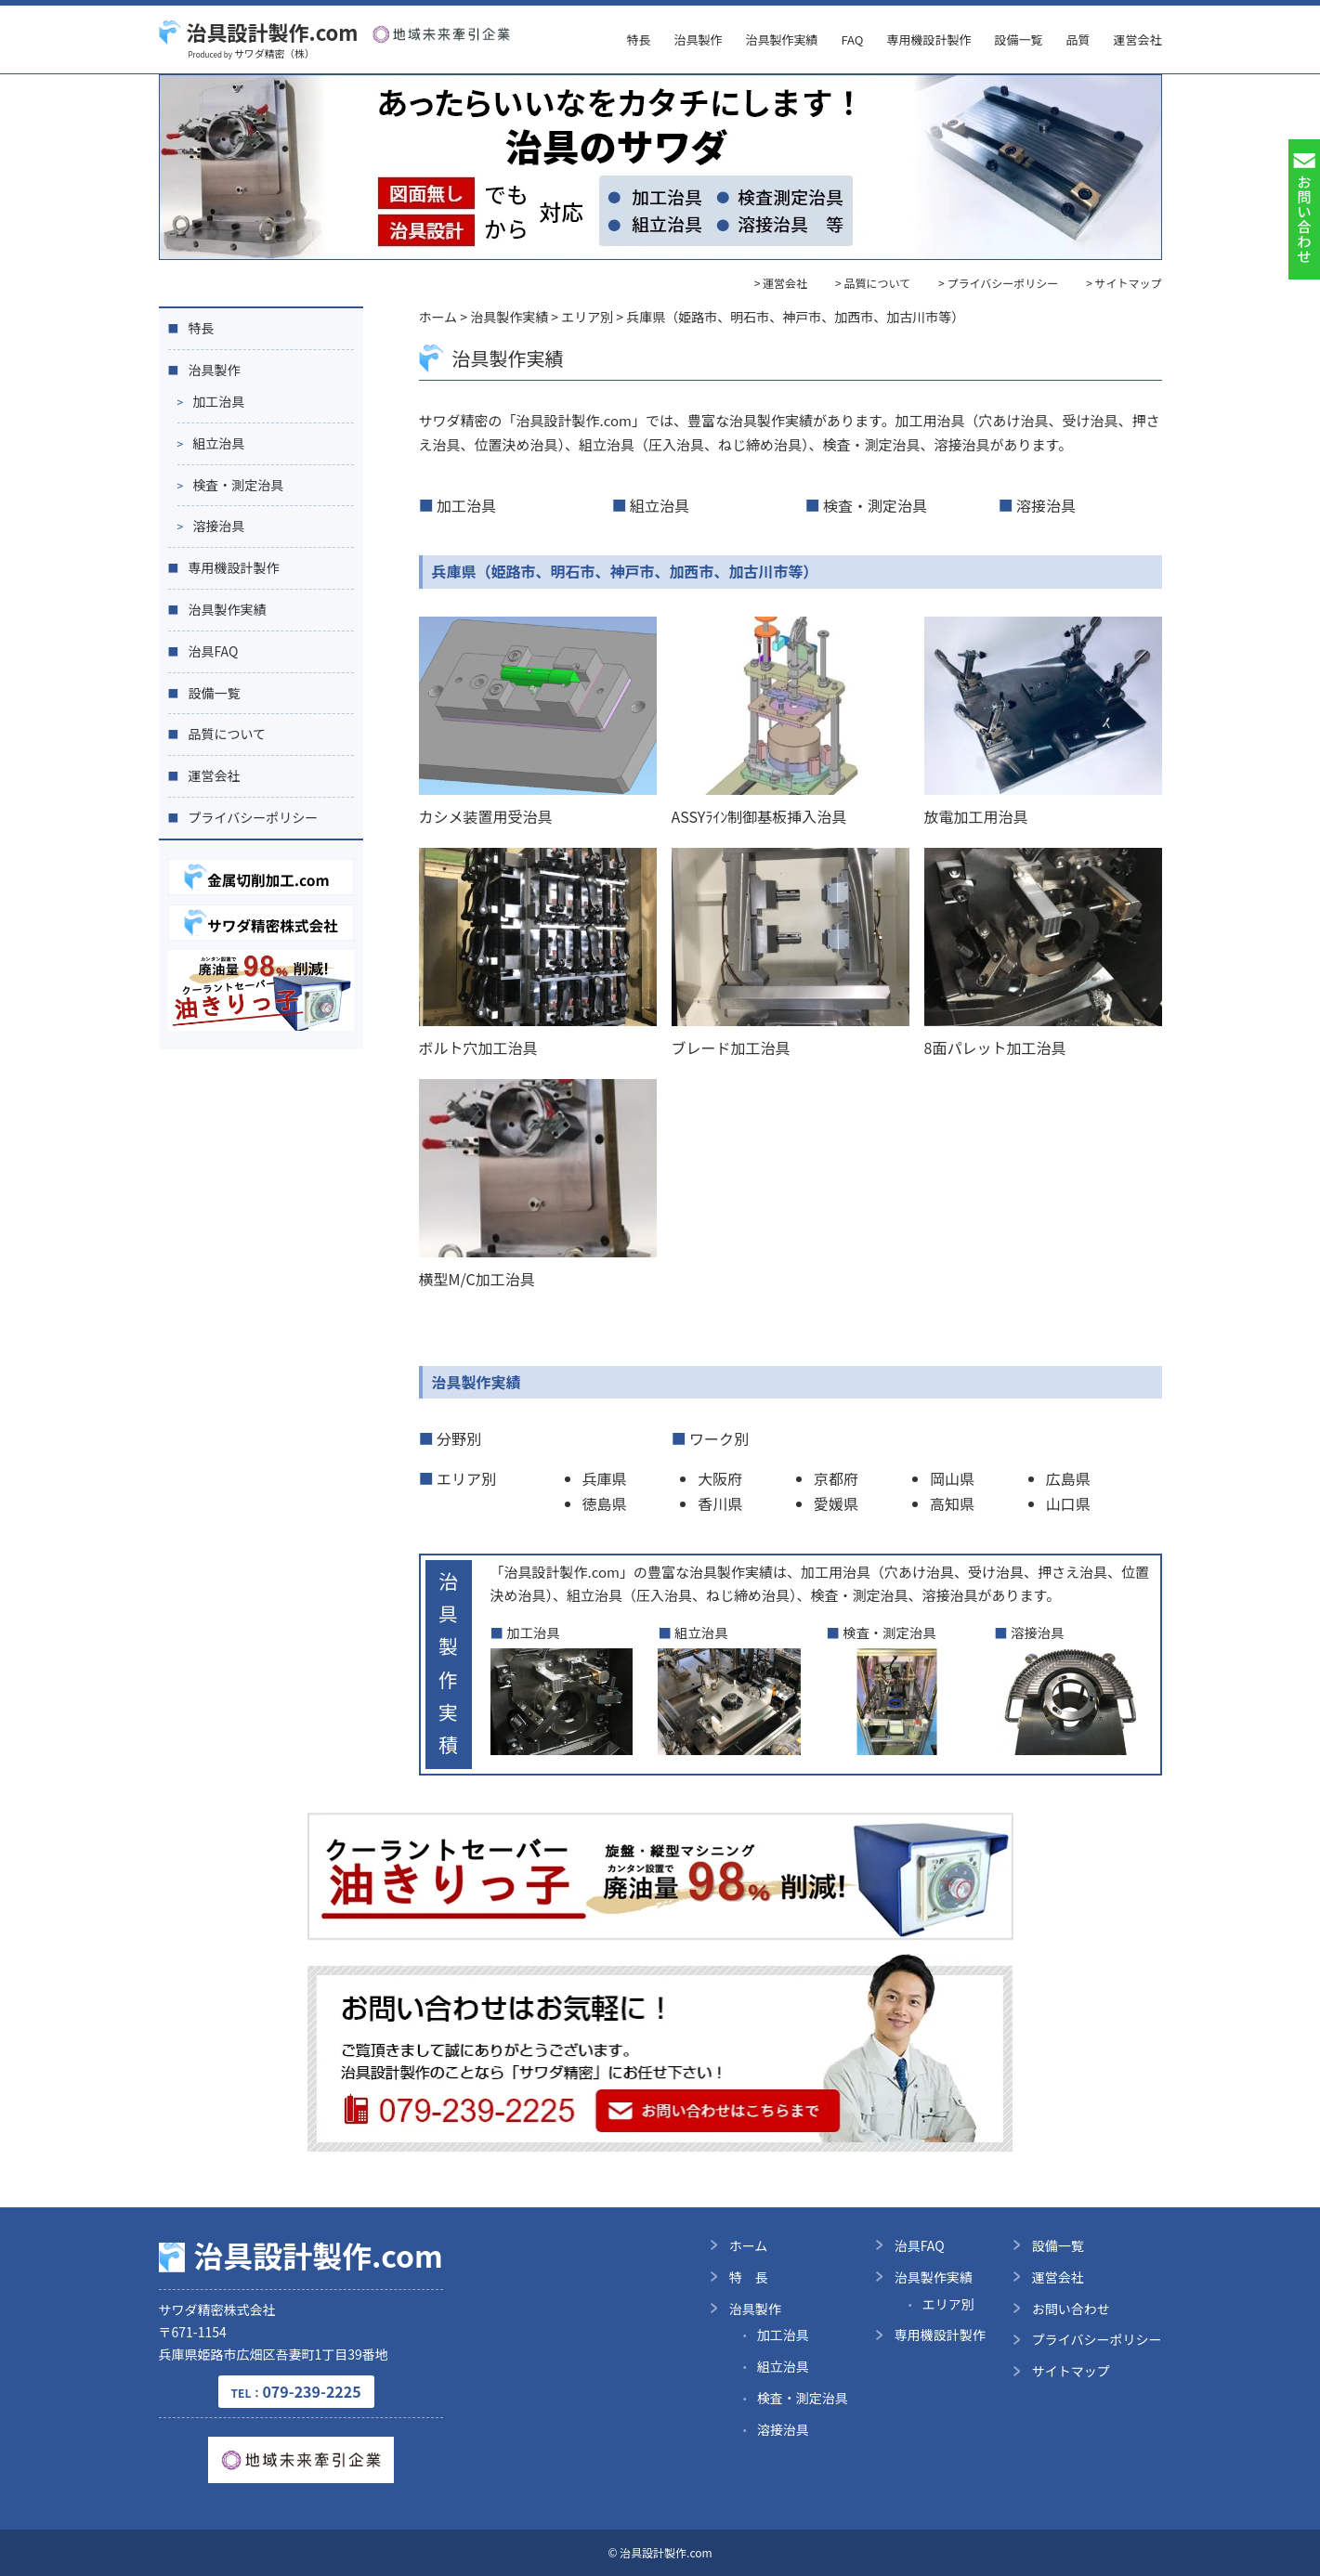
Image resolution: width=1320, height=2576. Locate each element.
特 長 (748, 2277)
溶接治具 (1046, 505)
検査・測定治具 (875, 505)
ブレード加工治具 (731, 1047)
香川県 (720, 1503)
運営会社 (1137, 39)
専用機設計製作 (928, 39)
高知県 (952, 1503)
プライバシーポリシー (254, 817)
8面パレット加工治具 (995, 1047)
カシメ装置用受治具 (486, 816)
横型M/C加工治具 (477, 1279)
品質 (1077, 39)
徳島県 (604, 1503)
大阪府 (720, 1478)
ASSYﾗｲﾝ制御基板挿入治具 (759, 816)
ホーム (748, 2245)
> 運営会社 (780, 283)
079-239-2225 (296, 2391)
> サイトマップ (1123, 283)
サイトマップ (1071, 2370)
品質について (228, 733)
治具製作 (697, 39)
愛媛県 (836, 1503)
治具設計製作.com (259, 31)
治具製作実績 (781, 39)
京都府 (836, 1478)
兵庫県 (604, 1478)
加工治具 (466, 505)
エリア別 (466, 1478)
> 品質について (872, 283)
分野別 (459, 1438)
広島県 (1068, 1478)
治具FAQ (214, 651)
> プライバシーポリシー (998, 283)
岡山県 (952, 1478)
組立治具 (659, 505)
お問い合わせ (1071, 2308)
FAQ (852, 39)
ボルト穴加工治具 (478, 1047)
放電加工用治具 (976, 816)
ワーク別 (719, 1438)
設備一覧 (1018, 39)
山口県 (1068, 1503)
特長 (638, 39)
